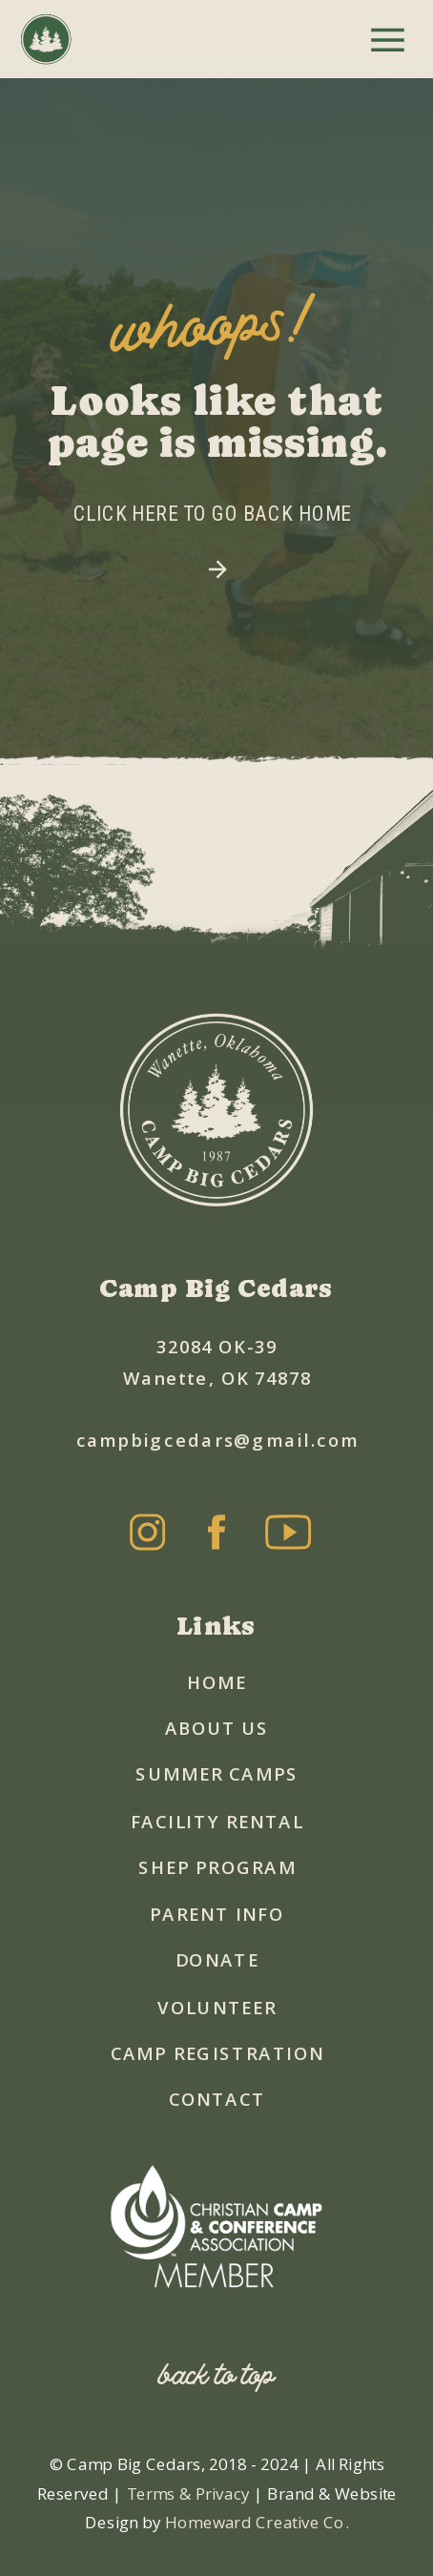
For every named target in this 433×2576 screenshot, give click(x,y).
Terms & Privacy (190, 2492)
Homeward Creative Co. (257, 2521)
